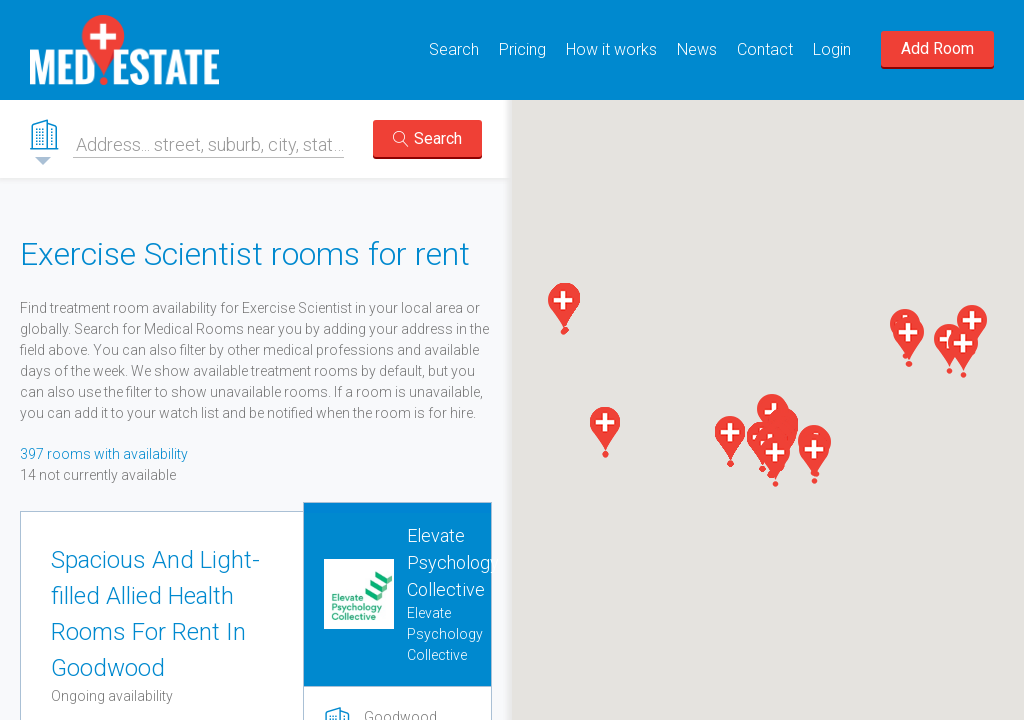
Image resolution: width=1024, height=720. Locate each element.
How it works (611, 49)
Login (832, 49)
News (697, 49)
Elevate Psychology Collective (453, 562)
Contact (765, 49)
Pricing (522, 49)
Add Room (937, 48)
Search (454, 49)
